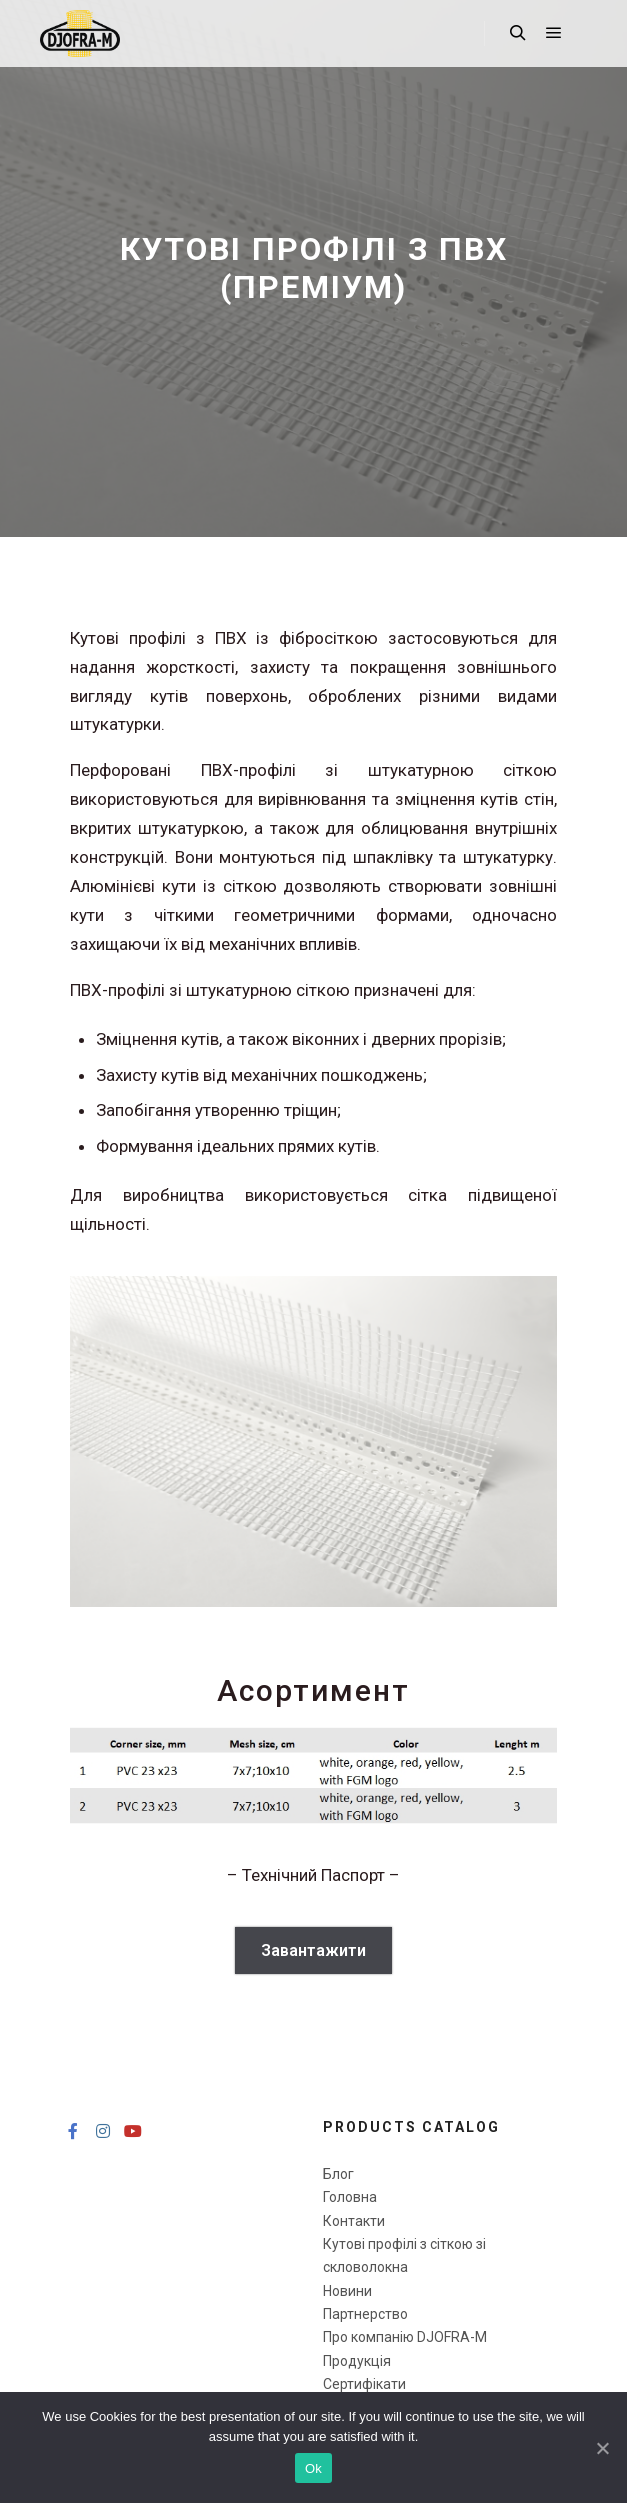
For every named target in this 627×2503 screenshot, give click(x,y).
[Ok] (602, 2448)
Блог (338, 2174)
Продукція (357, 2361)
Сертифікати (364, 2384)
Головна (350, 2197)
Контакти (354, 2221)
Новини (347, 2291)
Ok (313, 2468)
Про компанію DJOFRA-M (405, 2337)
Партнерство (365, 2314)
